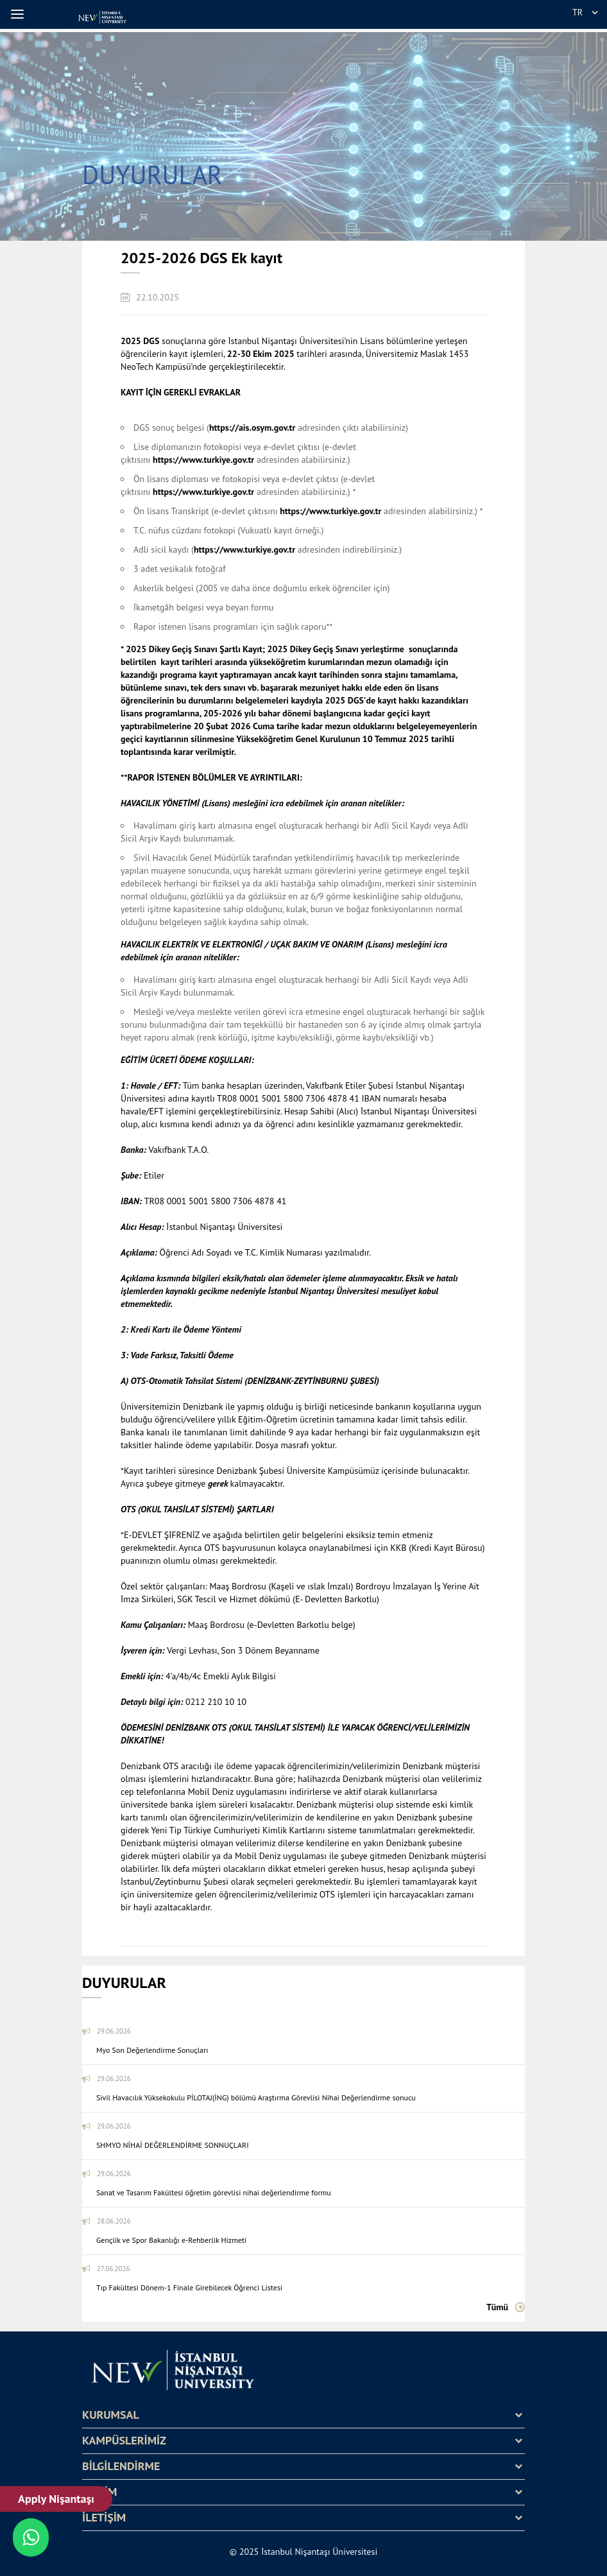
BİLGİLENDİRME (121, 2466)
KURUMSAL (110, 2415)
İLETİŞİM (104, 2517)
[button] (19, 14)
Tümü (497, 2307)
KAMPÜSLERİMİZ (124, 2440)
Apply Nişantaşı (56, 2498)
